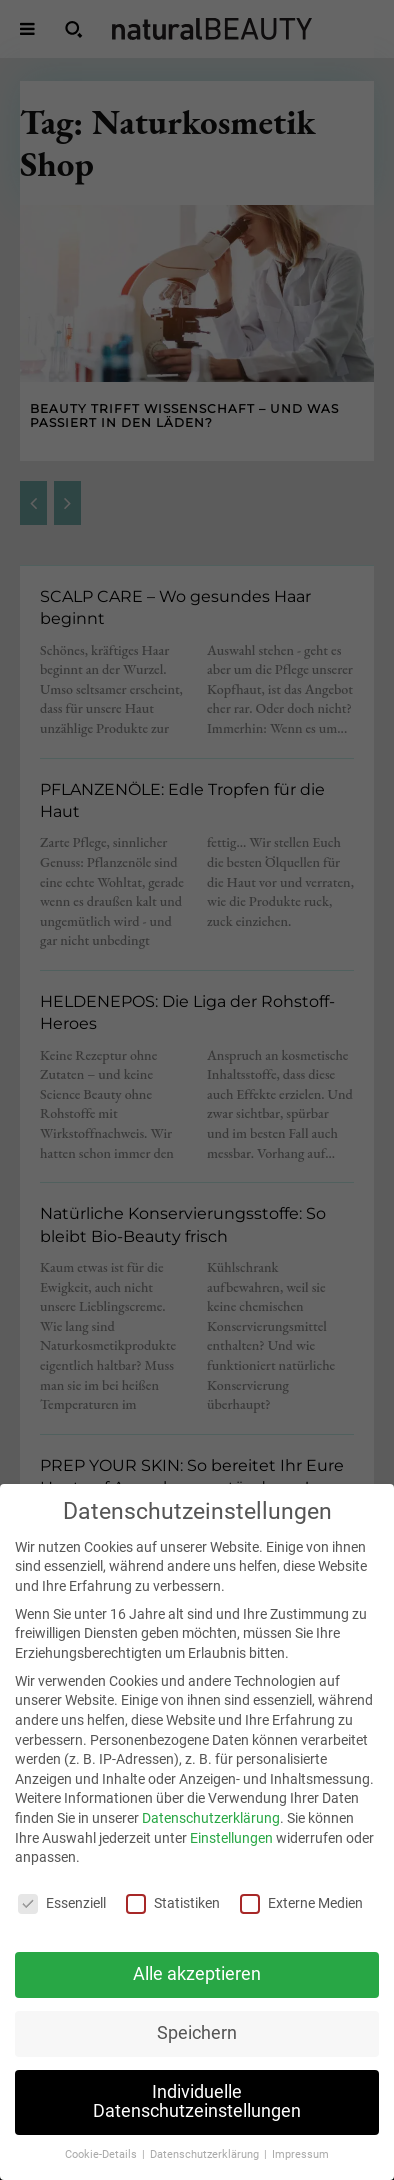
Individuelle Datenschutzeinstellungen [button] (197, 2126)
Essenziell (62, 1927)
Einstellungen (231, 1861)
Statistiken (173, 1927)
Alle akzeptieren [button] (197, 1998)
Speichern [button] (197, 2057)
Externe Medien (301, 1927)
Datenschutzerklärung (211, 1842)
